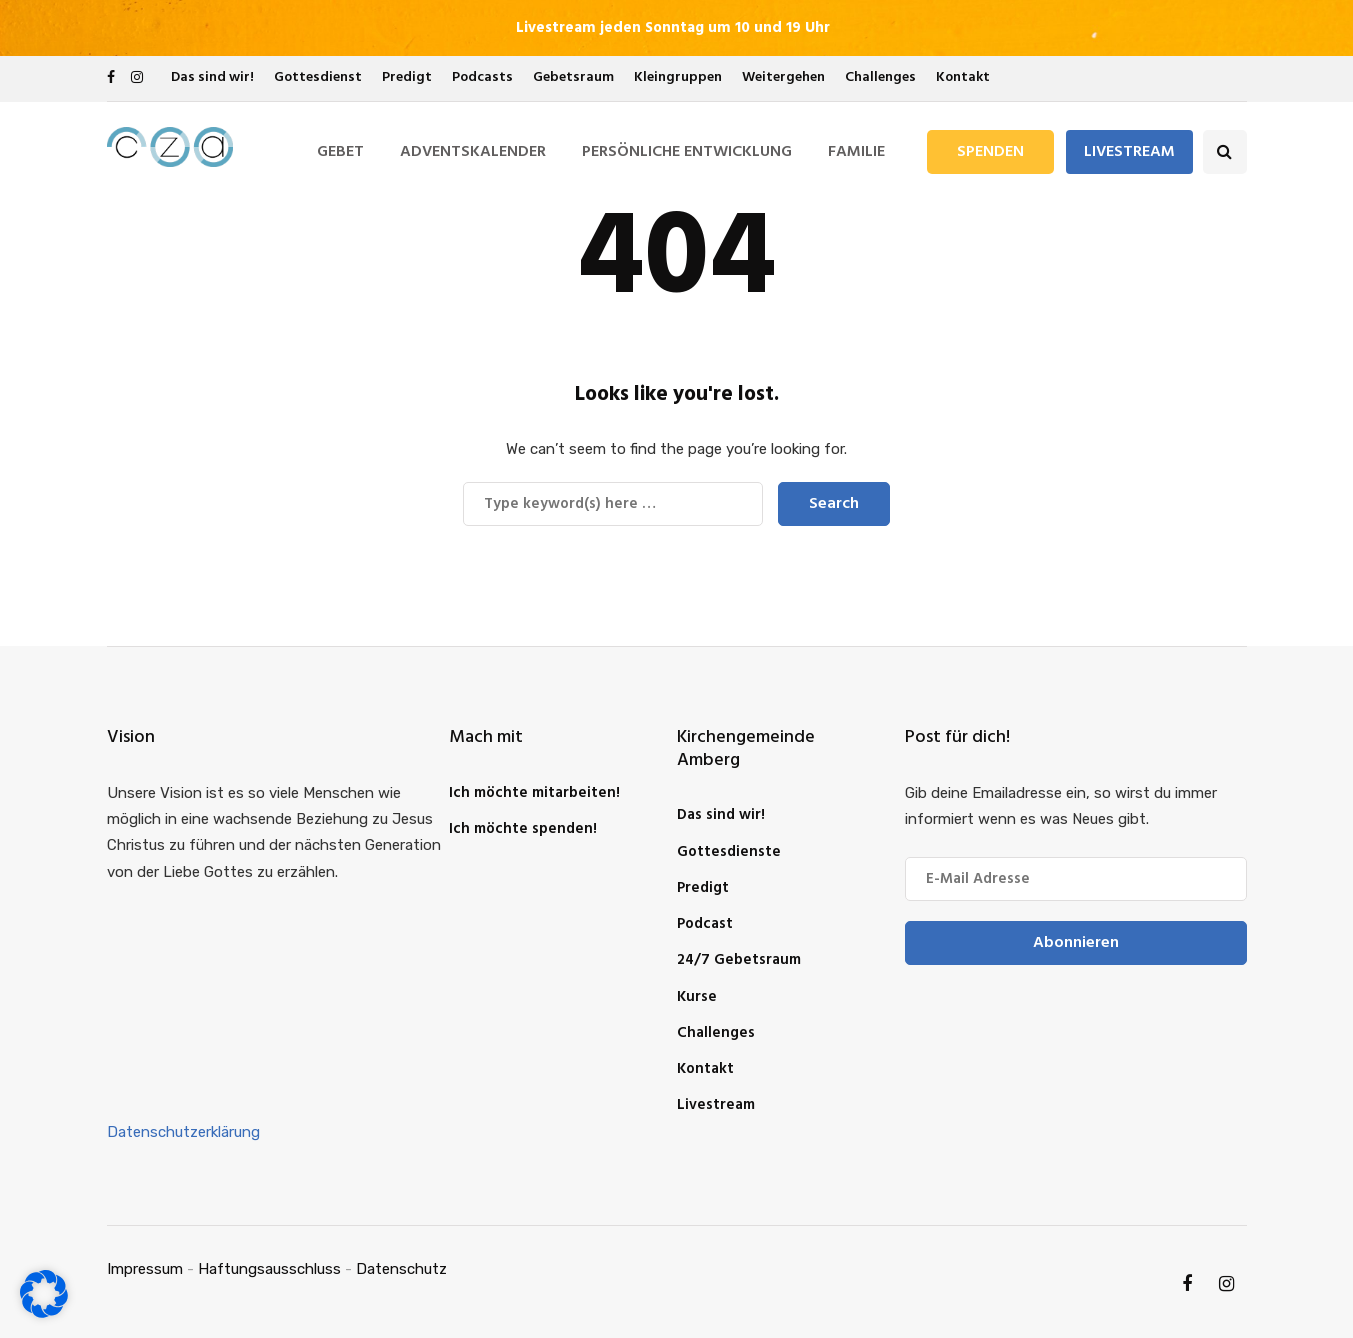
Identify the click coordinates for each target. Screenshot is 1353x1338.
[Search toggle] (1225, 152)
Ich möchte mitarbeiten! (534, 793)
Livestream (1129, 152)
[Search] (613, 504)
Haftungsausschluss (269, 1269)
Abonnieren (1076, 943)
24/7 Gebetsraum (739, 960)
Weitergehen (783, 77)
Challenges (880, 77)
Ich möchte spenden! (523, 829)
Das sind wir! (212, 77)
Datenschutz (401, 1269)
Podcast (705, 924)
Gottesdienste (729, 852)
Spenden (990, 152)
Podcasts (482, 77)
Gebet (340, 152)
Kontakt (963, 77)
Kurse (697, 997)
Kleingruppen (678, 77)
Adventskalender (473, 152)
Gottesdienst (318, 77)
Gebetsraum (573, 77)
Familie (856, 152)
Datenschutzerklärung (183, 1132)
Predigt (407, 77)
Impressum (145, 1269)
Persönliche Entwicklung (687, 152)
